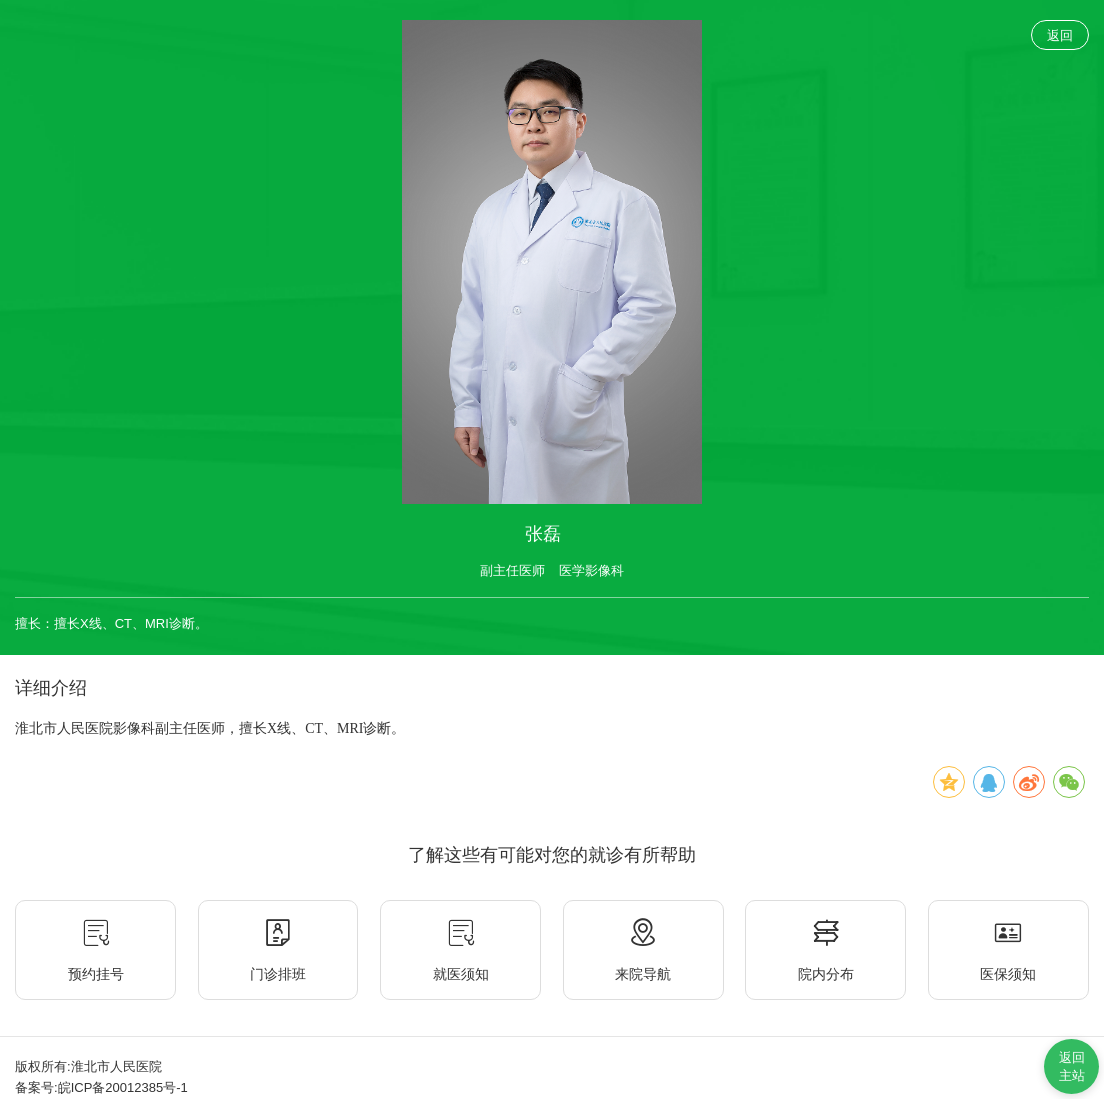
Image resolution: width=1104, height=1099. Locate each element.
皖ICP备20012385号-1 (123, 1087)
